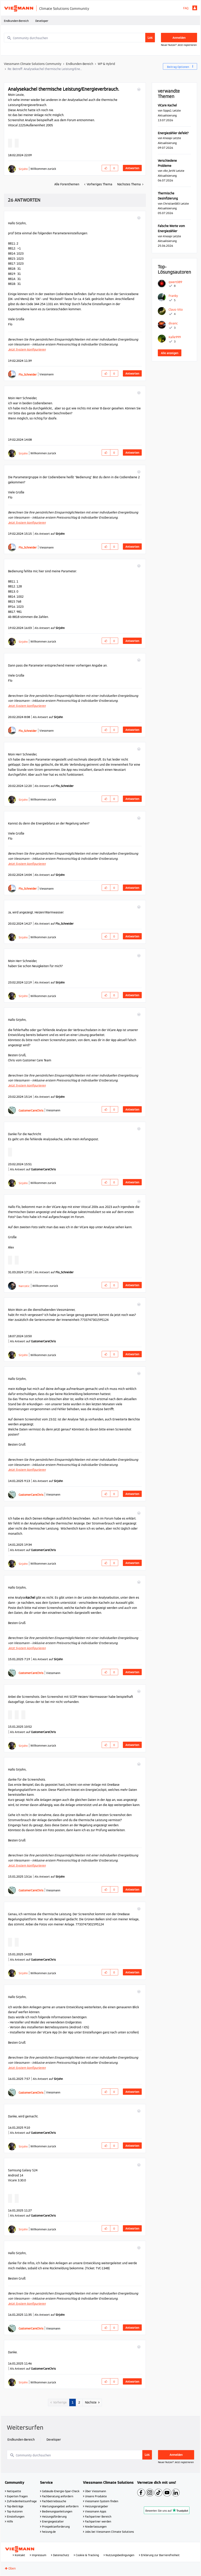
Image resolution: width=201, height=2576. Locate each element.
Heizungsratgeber (96, 2506)
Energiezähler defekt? (173, 133)
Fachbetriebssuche (54, 2501)
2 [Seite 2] (79, 2402)
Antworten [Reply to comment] (132, 373)
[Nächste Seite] (92, 2402)
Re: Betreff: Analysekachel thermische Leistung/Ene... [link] (45, 69)
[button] (138, 89)
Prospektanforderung (56, 2526)
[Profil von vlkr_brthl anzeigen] (169, 171)
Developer (41, 21)
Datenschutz (61, 2555)
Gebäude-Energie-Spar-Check (60, 2491)
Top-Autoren (15, 2511)
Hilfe (10, 2521)
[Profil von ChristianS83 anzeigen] (171, 203)
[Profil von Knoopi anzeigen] (167, 138)
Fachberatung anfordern (57, 2496)
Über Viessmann (95, 2491)
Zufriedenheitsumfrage (22, 2501)
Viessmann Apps (95, 2511)
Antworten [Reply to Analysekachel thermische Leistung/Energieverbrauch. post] (132, 168)
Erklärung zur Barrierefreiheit (160, 2555)
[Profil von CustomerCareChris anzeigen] (31, 1110)
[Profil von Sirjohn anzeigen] (23, 168)
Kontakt (20, 2555)
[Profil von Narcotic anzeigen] (24, 1285)
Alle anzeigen (169, 353)
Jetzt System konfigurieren (27, 349)
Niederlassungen (96, 2526)
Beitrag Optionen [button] (178, 67)
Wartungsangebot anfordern (60, 2506)
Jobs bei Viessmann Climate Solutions (109, 2532)
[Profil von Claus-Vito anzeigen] (176, 309)
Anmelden (194, 8)
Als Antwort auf (50, 534)
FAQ (185, 8)
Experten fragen (17, 2496)
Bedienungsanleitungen (57, 2511)
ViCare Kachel (167, 105)
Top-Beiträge (15, 2506)
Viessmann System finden (101, 2501)
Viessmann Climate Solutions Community (32, 64)
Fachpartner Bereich (98, 2516)
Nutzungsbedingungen (120, 2555)
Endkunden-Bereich (16, 21)
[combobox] (79, 37)
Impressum (39, 2555)
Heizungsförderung (54, 2516)
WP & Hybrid (106, 64)
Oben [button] (12, 2568)
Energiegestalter (53, 2521)
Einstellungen (15, 2516)
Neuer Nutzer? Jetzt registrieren (179, 44)
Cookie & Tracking (87, 2555)
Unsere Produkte (96, 2496)
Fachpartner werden (98, 2521)
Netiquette (14, 2491)
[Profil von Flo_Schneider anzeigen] (28, 374)
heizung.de (49, 2532)
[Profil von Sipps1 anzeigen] (167, 110)
